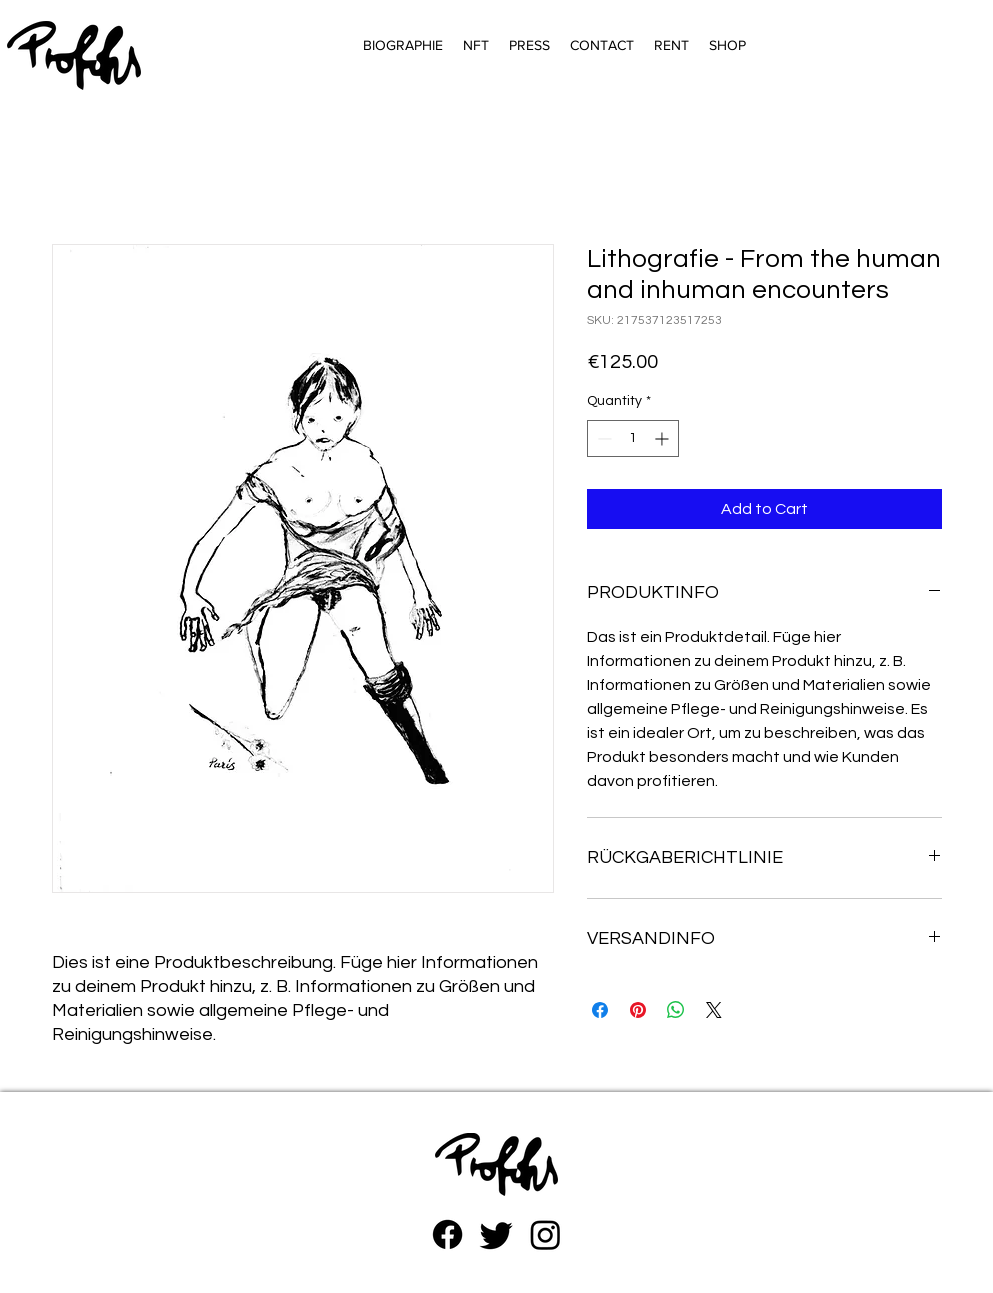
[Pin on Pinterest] (638, 1010)
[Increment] (663, 438)
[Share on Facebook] (600, 1010)
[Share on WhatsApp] (676, 1010)
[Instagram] (545, 1234)
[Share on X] (714, 1010)
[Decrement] (602, 438)
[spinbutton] (633, 438)
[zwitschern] (496, 1234)
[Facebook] (447, 1234)
